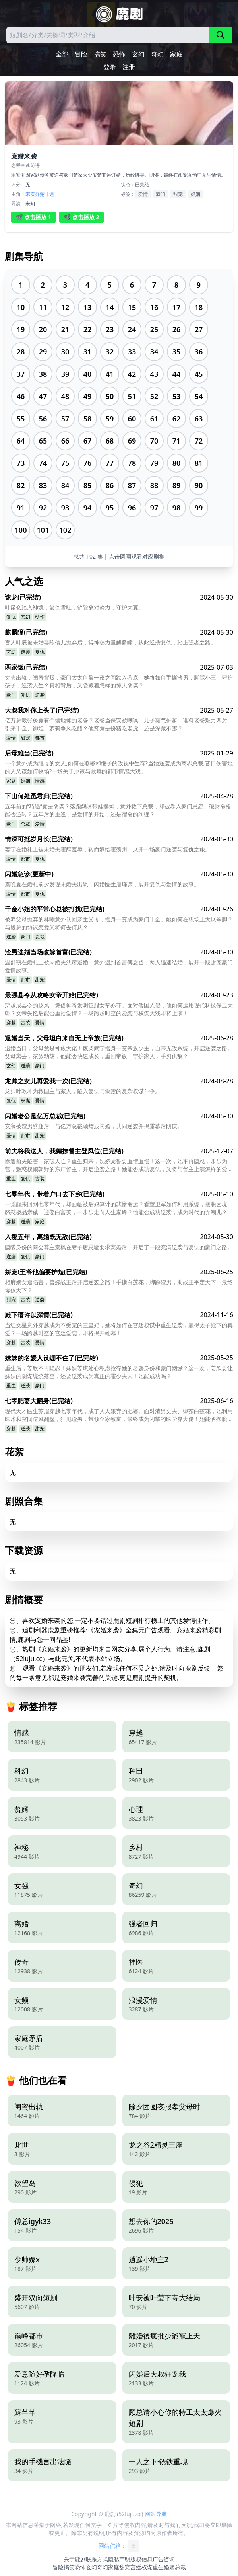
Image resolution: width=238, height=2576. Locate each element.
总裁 (25, 823)
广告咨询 (164, 2559)
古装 (25, 1022)
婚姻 (195, 194)
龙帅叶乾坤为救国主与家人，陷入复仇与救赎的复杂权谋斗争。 (83, 1091)
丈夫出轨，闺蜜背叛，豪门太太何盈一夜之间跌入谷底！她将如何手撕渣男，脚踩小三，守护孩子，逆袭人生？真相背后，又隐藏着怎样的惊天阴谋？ (119, 681)
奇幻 (157, 54)
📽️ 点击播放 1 (33, 217)
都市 (40, 737)
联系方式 (97, 2559)
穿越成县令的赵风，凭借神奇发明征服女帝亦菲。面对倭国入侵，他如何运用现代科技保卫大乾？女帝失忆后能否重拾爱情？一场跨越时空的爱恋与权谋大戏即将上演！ (119, 1009)
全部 (62, 54)
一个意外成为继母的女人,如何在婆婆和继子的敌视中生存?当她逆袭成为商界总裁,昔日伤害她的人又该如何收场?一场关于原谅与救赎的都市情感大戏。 (119, 767)
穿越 (11, 1022)
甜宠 (178, 194)
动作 (40, 616)
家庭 (176, 54)
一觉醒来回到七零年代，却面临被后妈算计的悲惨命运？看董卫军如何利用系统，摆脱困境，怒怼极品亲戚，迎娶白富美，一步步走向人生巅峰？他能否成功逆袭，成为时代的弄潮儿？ (119, 1208)
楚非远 (47, 194)
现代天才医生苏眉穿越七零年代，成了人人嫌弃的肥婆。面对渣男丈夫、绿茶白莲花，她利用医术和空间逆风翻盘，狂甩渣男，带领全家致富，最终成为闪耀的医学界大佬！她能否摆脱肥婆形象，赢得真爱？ (119, 1415)
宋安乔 (32, 194)
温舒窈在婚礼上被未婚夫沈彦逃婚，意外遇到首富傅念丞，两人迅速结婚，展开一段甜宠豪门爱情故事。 (119, 966)
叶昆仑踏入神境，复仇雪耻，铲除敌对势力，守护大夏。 (74, 607)
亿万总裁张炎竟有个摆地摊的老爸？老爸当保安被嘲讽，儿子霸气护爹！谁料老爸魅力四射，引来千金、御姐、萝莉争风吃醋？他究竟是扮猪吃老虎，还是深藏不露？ (119, 724)
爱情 (143, 194)
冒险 (81, 54)
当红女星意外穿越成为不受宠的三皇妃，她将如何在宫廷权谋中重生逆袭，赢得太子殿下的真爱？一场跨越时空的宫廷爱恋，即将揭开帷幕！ (119, 1329)
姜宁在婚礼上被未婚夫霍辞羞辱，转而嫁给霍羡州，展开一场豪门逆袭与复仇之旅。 (108, 849)
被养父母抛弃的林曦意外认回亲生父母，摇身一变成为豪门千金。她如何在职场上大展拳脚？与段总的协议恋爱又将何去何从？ (119, 923)
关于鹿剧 (75, 2559)
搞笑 (100, 54)
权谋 (25, 1100)
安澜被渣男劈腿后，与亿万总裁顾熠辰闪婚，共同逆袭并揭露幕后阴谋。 (94, 1126)
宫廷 (135, 2567)
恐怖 (119, 54)
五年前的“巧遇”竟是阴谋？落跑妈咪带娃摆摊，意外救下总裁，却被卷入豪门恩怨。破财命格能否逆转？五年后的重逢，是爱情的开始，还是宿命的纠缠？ (118, 810)
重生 (11, 1178)
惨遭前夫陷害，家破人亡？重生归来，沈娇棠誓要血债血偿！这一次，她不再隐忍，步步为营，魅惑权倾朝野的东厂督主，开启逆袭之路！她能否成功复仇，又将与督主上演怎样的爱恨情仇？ (119, 1165)
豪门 (160, 194)
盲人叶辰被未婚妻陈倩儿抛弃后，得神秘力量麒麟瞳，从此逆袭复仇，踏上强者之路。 (110, 642)
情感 (40, 780)
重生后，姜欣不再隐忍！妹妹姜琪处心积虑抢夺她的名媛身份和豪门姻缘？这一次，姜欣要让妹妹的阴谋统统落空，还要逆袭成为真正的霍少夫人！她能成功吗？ (119, 1372)
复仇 (11, 616)
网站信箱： (119, 2546)
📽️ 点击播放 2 (81, 217)
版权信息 (141, 2559)
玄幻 (138, 54)
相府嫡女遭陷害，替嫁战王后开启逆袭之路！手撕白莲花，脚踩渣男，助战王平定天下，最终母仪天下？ (119, 1286)
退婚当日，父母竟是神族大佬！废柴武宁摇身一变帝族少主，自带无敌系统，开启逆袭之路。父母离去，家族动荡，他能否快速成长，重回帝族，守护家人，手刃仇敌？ (119, 1052)
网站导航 (156, 2514)
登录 (109, 66)
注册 (128, 66)
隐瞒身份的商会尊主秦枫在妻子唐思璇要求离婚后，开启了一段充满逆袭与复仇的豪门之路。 (119, 1247)
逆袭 (25, 651)
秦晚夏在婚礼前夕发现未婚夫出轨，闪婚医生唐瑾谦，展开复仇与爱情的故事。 (102, 884)
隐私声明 (119, 2559)
